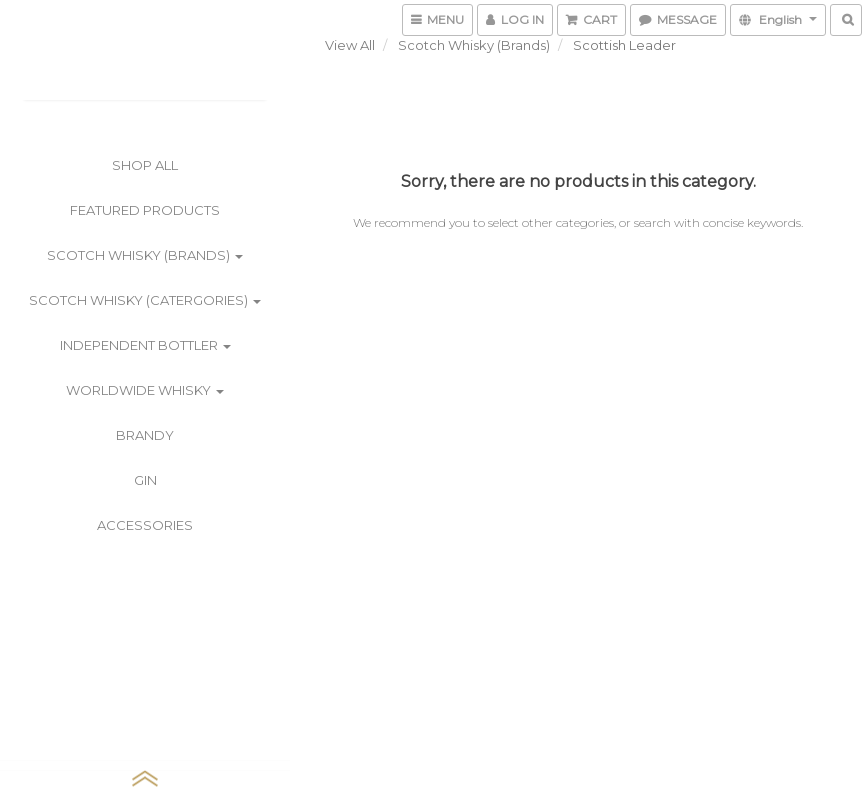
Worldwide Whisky (145, 390)
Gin (145, 480)
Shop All (145, 165)
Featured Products (145, 210)
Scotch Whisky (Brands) (145, 255)
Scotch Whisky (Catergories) (145, 300)
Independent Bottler (145, 345)
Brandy (145, 435)
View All (350, 45)
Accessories (145, 525)
